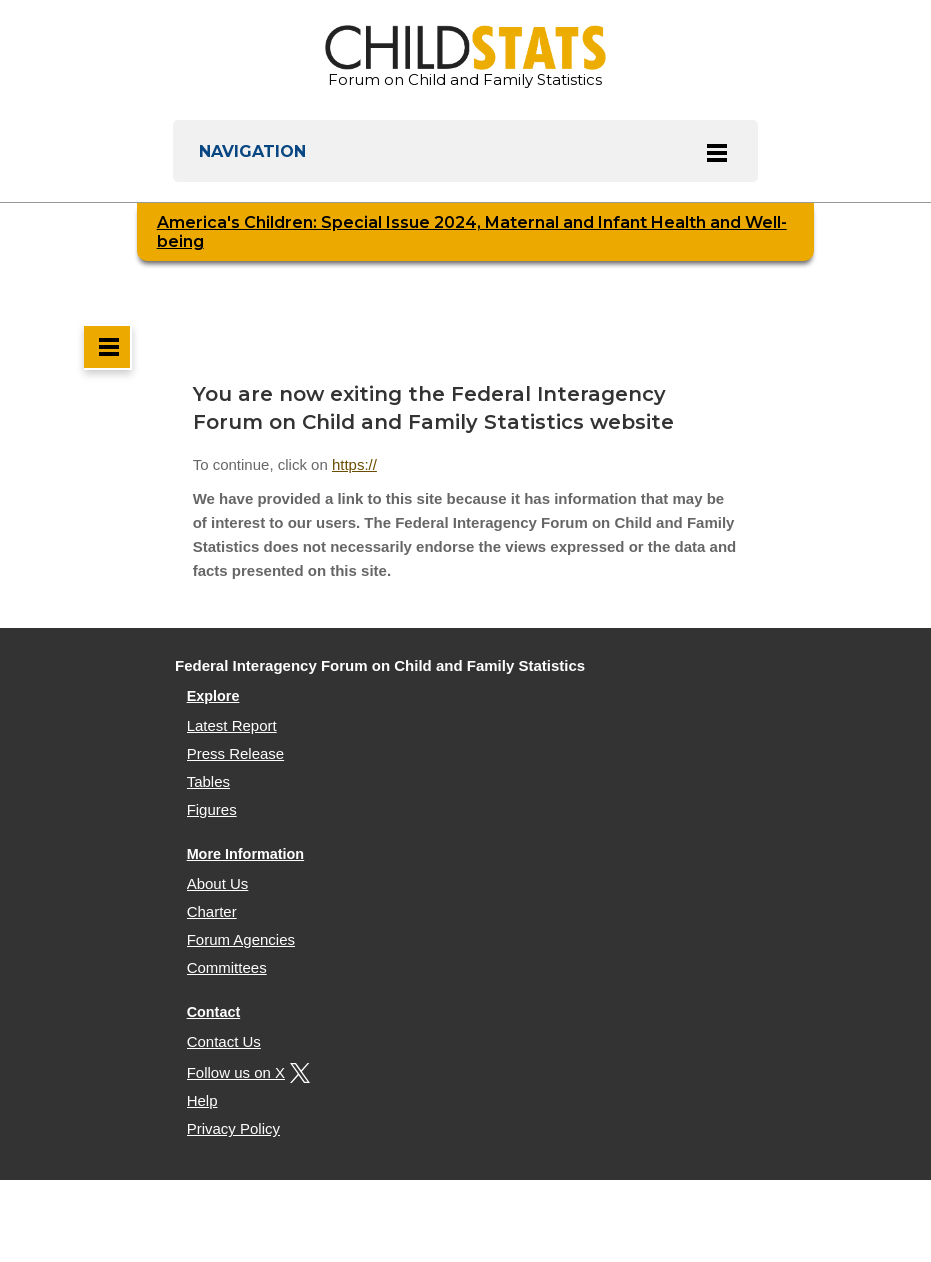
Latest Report (232, 725)
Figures (212, 809)
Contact (214, 1012)
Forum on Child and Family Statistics (465, 57)
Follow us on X (246, 1072)
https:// (354, 464)
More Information (246, 854)
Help (202, 1100)
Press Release (236, 753)
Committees (227, 967)
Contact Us (224, 1041)
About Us (218, 883)
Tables (208, 781)
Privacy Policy (233, 1128)
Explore (213, 696)
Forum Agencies (241, 939)
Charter (212, 911)
